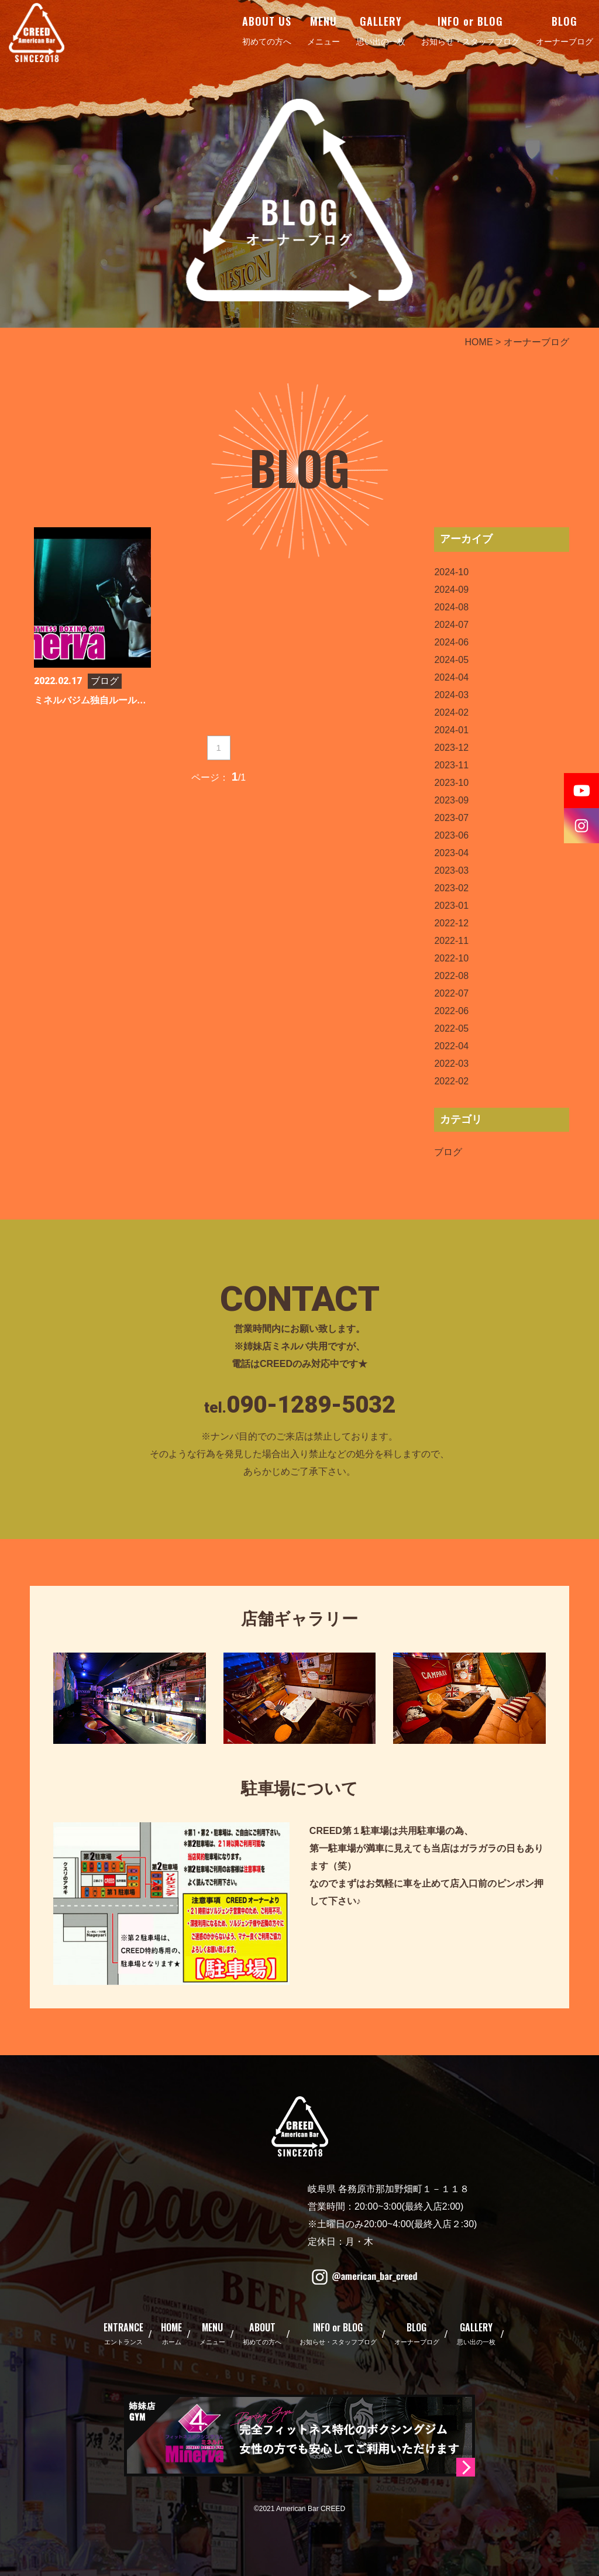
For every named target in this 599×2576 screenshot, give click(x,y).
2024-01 (451, 730)
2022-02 (451, 1081)
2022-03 (451, 1064)
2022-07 (451, 993)
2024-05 (451, 660)
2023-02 (451, 888)
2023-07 (451, 818)
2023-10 (451, 783)
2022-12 (451, 923)
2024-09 (451, 590)
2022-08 (451, 976)
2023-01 (451, 906)
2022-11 (451, 941)
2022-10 (451, 958)
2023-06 (451, 835)
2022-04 (451, 1046)
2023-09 (451, 800)
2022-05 (451, 1028)
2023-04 (451, 853)
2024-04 (451, 677)
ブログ (448, 1152)
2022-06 (451, 1011)
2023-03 (451, 870)
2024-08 (451, 607)
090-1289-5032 (310, 1404)
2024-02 (451, 712)
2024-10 (451, 572)
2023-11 (451, 765)
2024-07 (451, 625)
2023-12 (451, 748)
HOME (479, 342)
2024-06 (451, 642)
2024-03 (451, 695)
